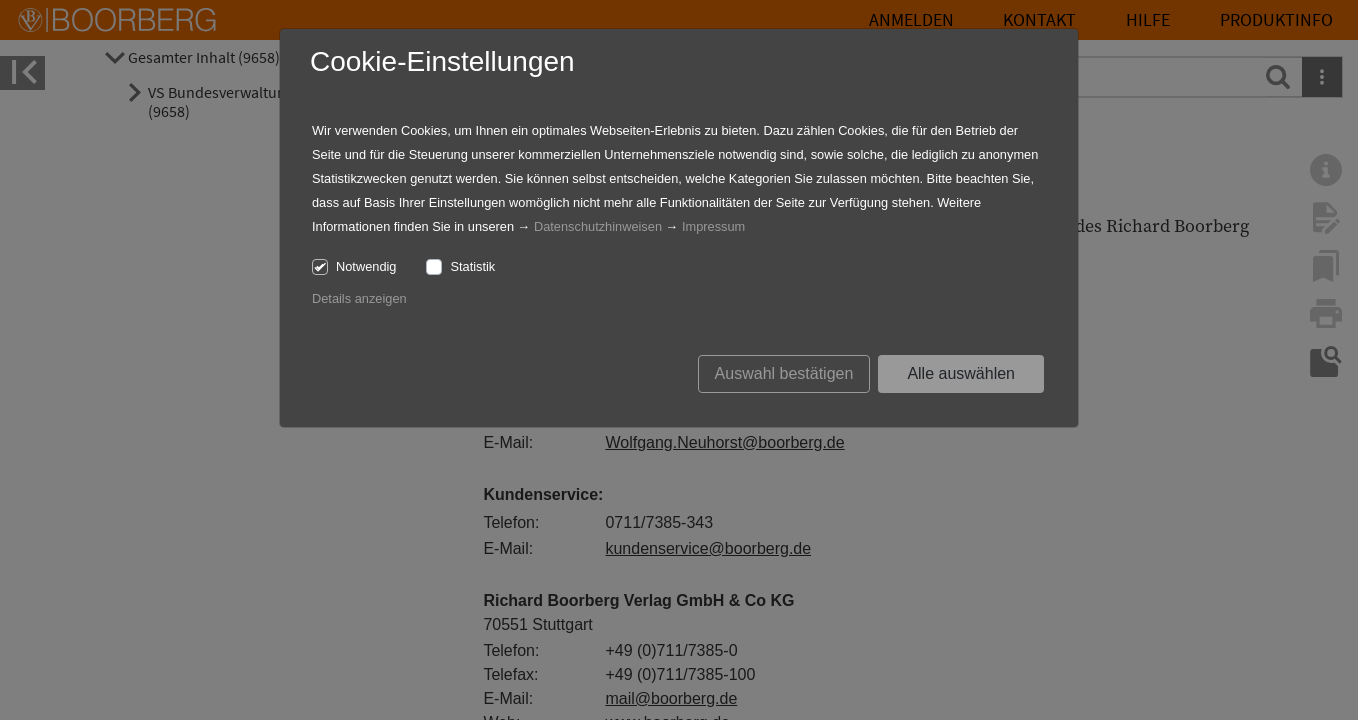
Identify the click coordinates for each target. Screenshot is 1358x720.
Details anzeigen (359, 298)
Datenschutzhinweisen (598, 226)
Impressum (713, 226)
